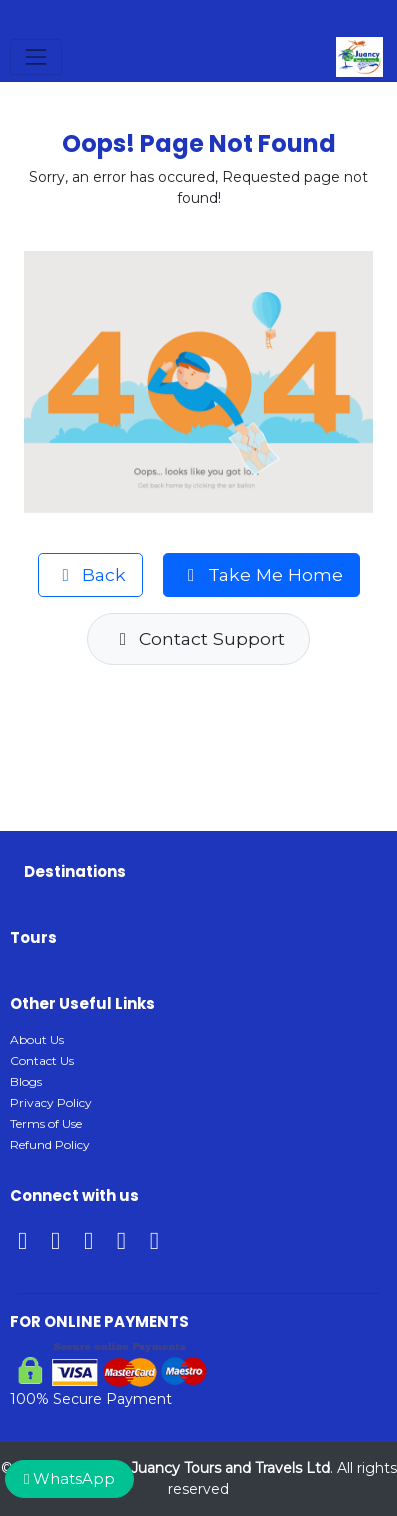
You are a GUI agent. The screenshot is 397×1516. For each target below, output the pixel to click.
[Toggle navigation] (36, 57)
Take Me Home (261, 574)
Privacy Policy (51, 1102)
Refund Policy (50, 1144)
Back (91, 574)
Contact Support (199, 638)
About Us (37, 1039)
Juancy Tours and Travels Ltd (230, 1468)
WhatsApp (69, 1478)
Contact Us (42, 1060)
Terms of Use (46, 1123)
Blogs (26, 1081)
